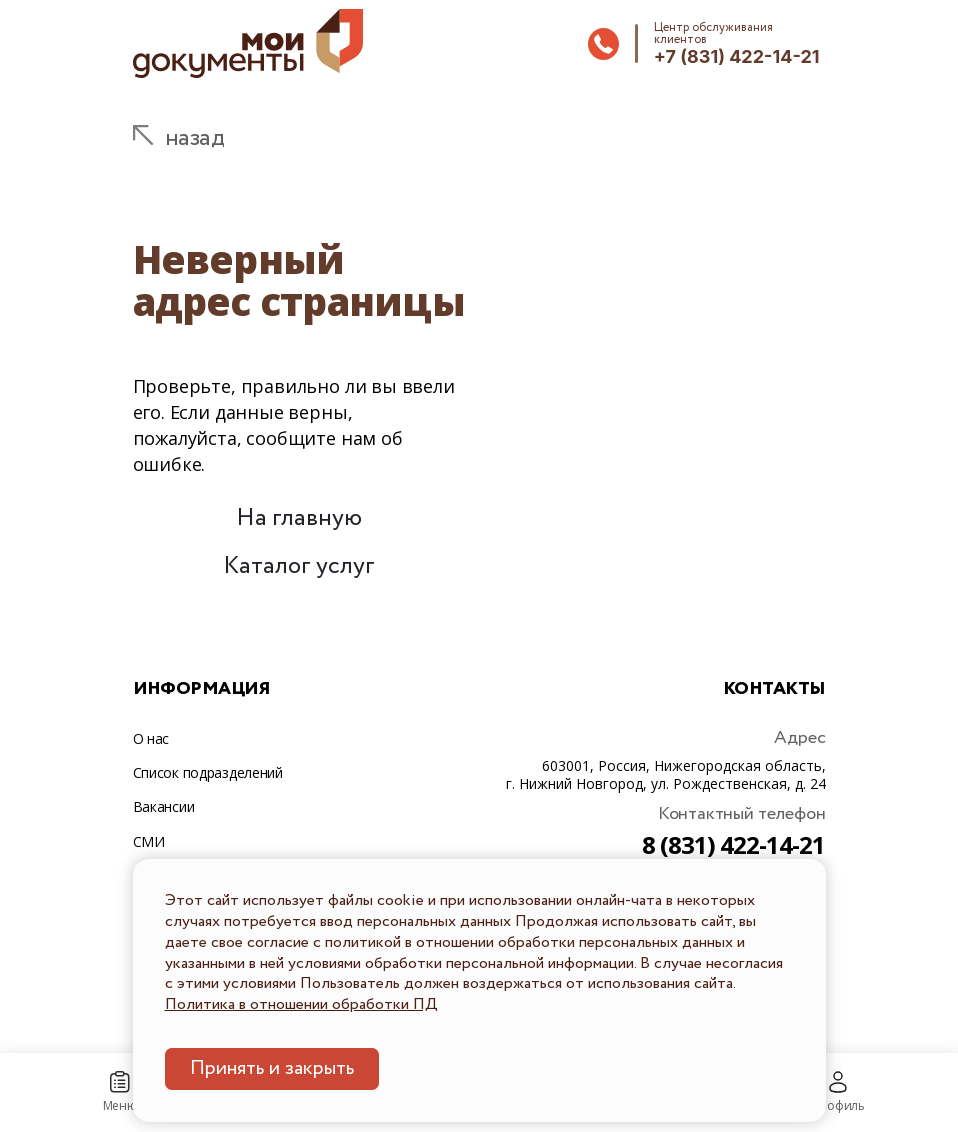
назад (195, 138)
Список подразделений (208, 772)
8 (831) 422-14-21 (734, 844)
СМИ (149, 841)
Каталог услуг (299, 566)
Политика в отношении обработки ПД (301, 1004)
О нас (151, 738)
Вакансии (164, 806)
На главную (299, 518)
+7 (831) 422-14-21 (737, 56)
